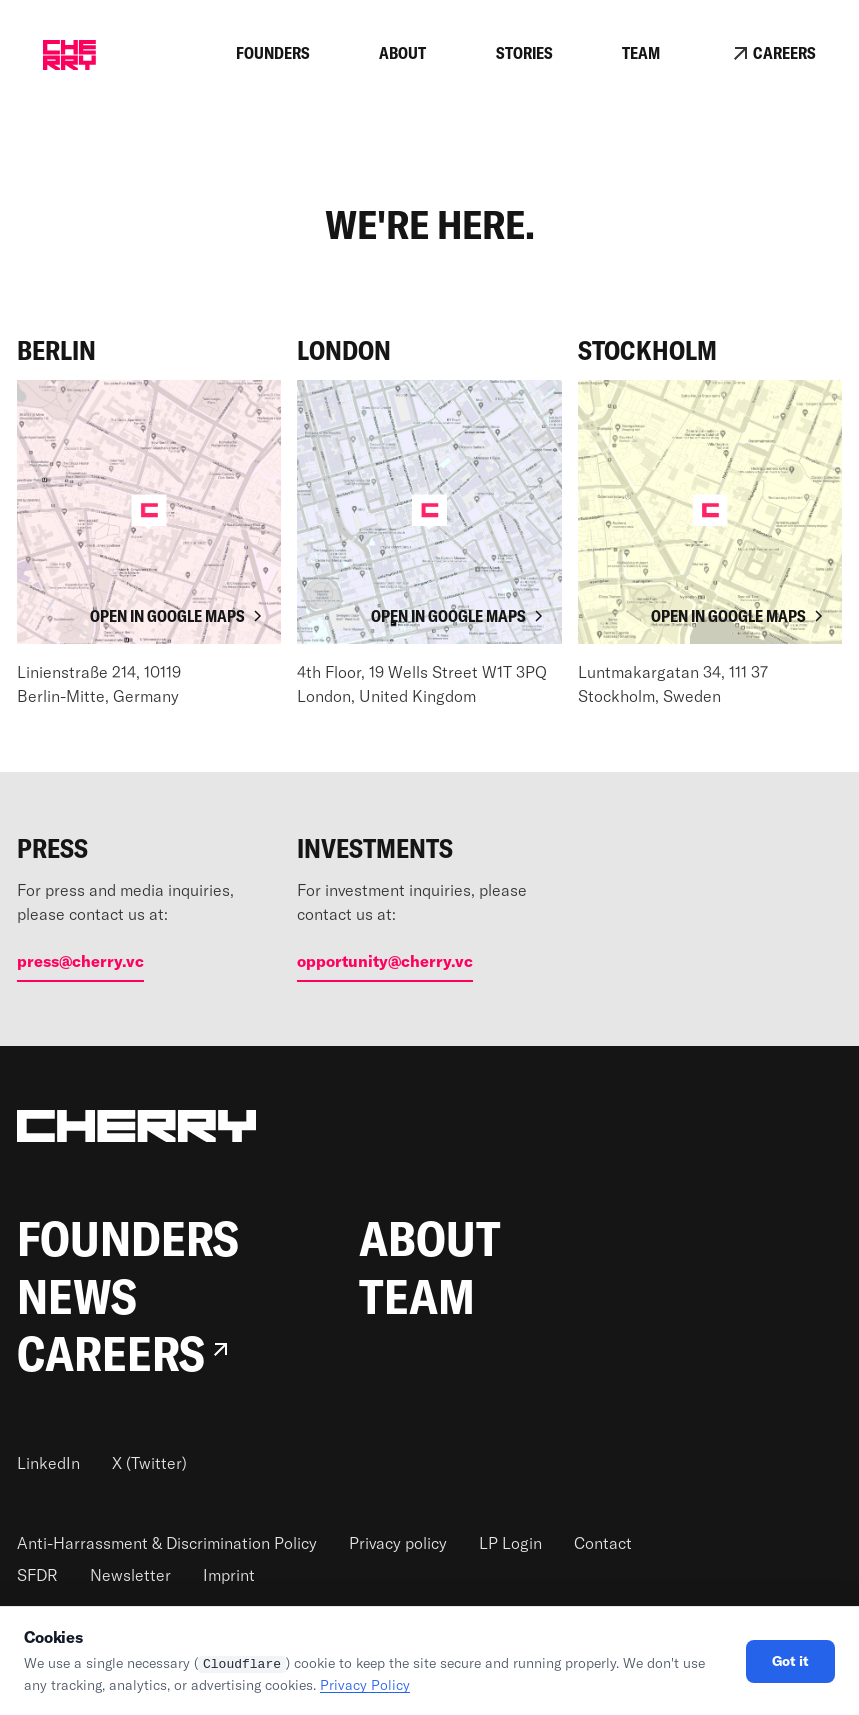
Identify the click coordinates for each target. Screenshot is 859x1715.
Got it (790, 1661)
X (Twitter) (149, 1463)
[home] (69, 55)
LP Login (510, 1543)
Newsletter (130, 1575)
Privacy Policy (365, 1685)
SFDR (37, 1575)
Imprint (229, 1575)
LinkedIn (48, 1463)
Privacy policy (398, 1543)
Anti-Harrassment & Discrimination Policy (167, 1543)
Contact (603, 1543)
